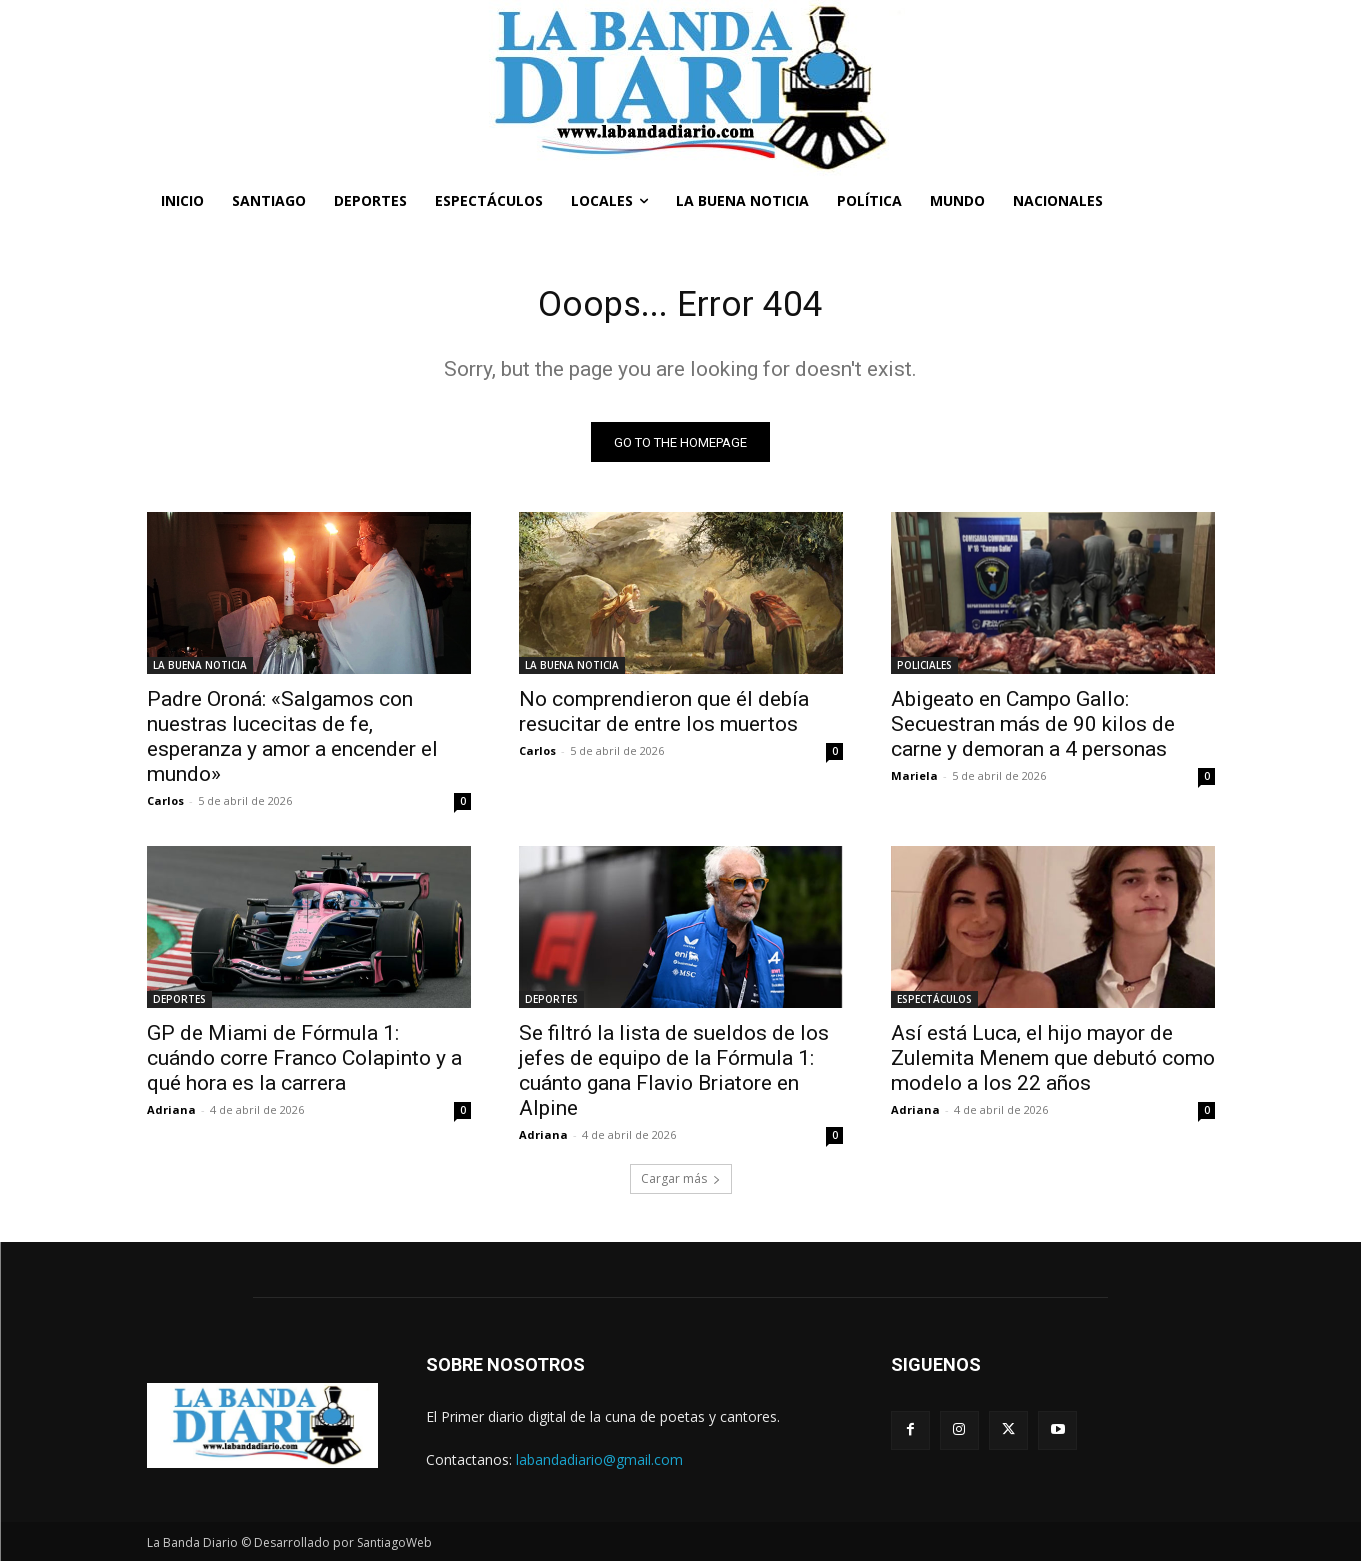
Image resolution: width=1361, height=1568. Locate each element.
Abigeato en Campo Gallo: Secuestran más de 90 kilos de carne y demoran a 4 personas (1033, 731)
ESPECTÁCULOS (934, 1006)
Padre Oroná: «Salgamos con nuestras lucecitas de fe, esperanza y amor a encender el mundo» (292, 743)
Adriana (171, 1116)
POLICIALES (924, 672)
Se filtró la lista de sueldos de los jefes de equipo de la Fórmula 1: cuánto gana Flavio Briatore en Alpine (674, 1077)
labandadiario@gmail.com (599, 1466)
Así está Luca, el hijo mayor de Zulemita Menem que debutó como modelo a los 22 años (1053, 1065)
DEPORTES (179, 1006)
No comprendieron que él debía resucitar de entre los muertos (664, 718)
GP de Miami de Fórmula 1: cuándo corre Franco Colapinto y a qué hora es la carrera (304, 1065)
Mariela (914, 782)
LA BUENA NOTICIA (200, 672)
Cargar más (681, 1185)
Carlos (165, 807)
